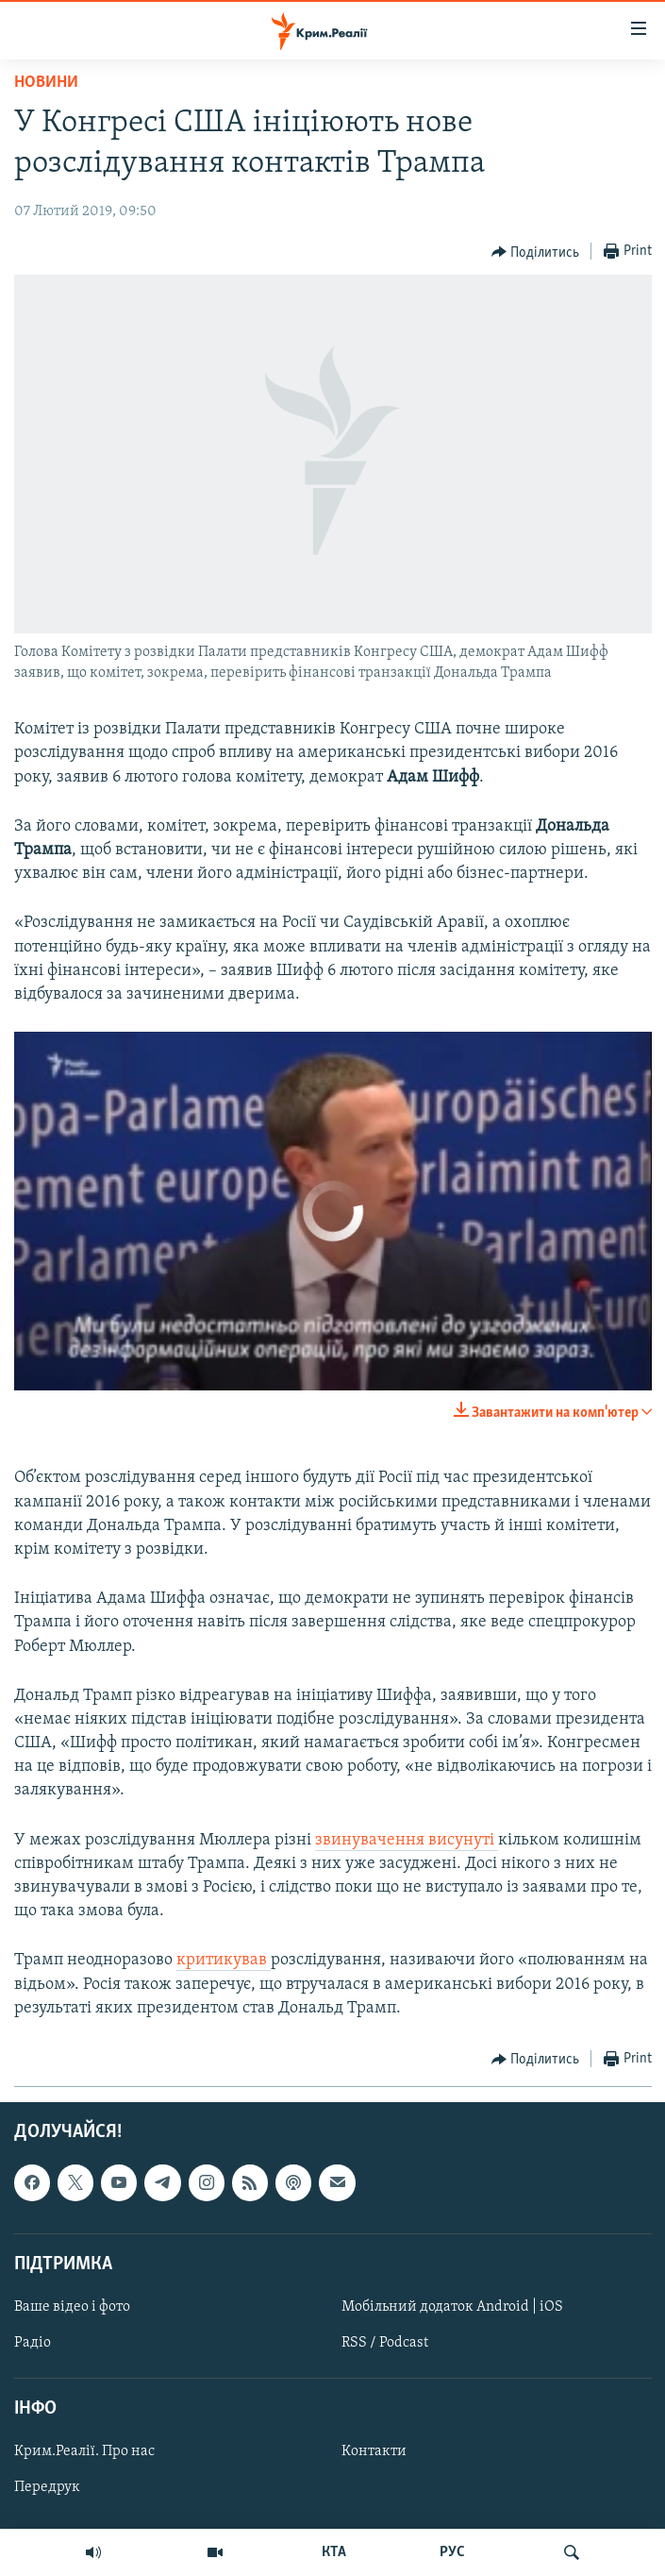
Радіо (32, 2342)
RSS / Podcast (384, 2342)
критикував (223, 1960)
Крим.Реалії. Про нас (84, 2451)
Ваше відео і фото (72, 2307)
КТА (334, 2552)
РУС (452, 2552)
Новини (46, 83)
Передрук (47, 2487)
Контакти (374, 2451)
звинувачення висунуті (406, 1840)
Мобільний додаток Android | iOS (452, 2307)
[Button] (535, 252)
